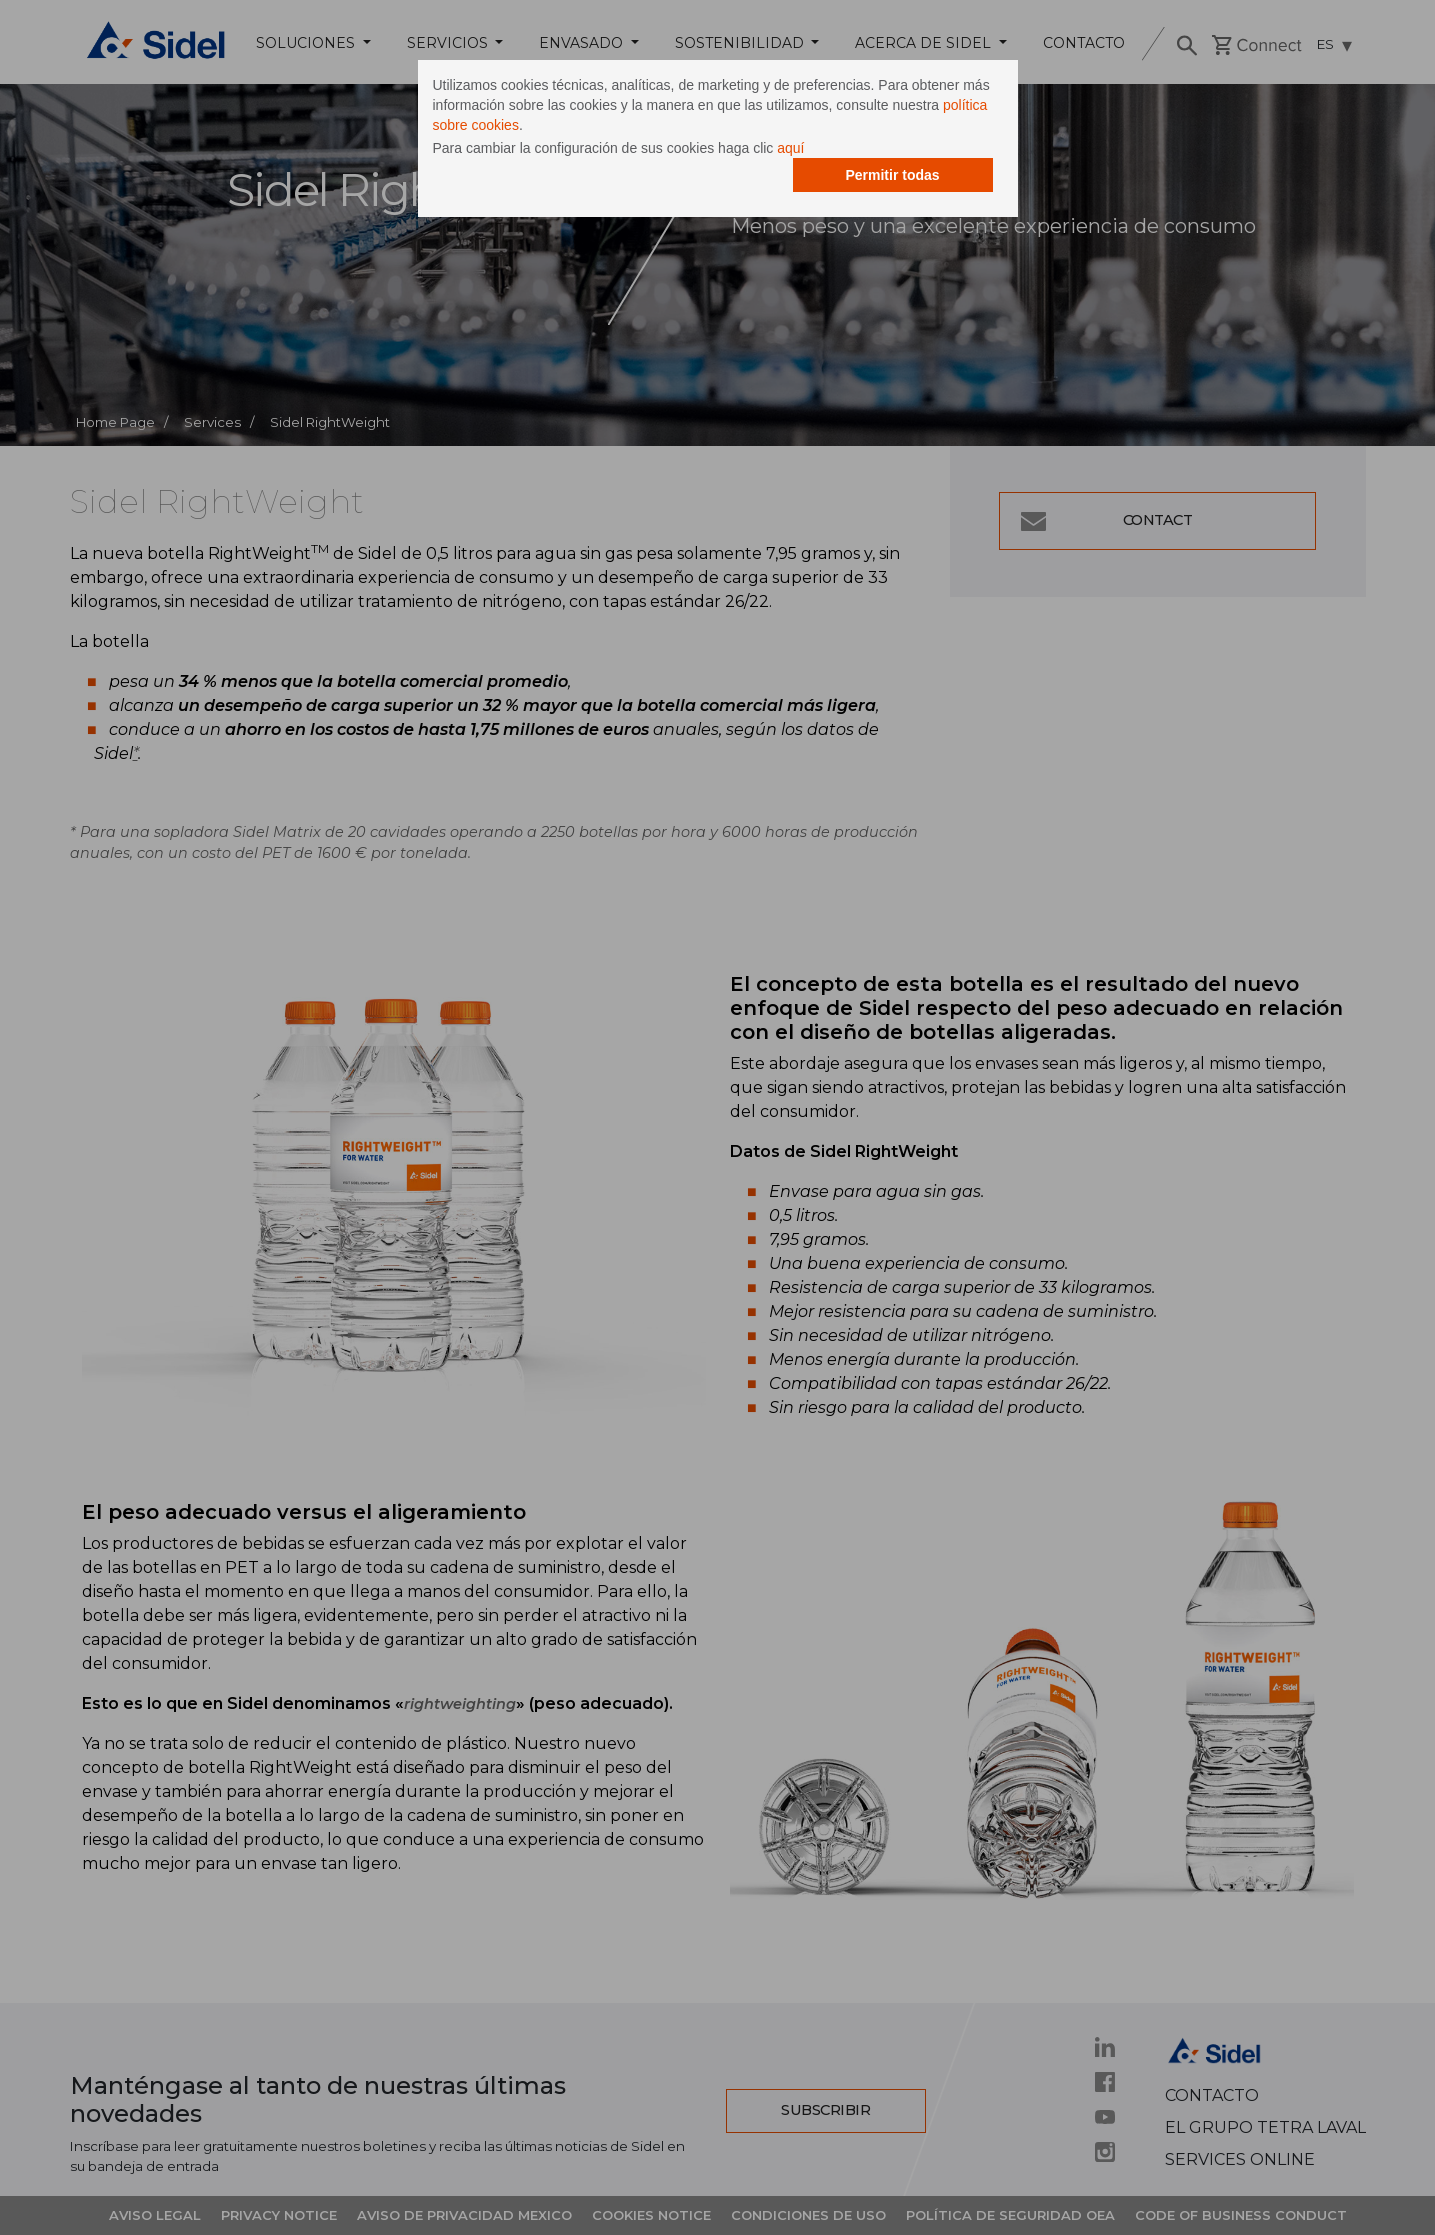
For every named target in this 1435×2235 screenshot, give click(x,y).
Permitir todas (892, 175)
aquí (790, 148)
